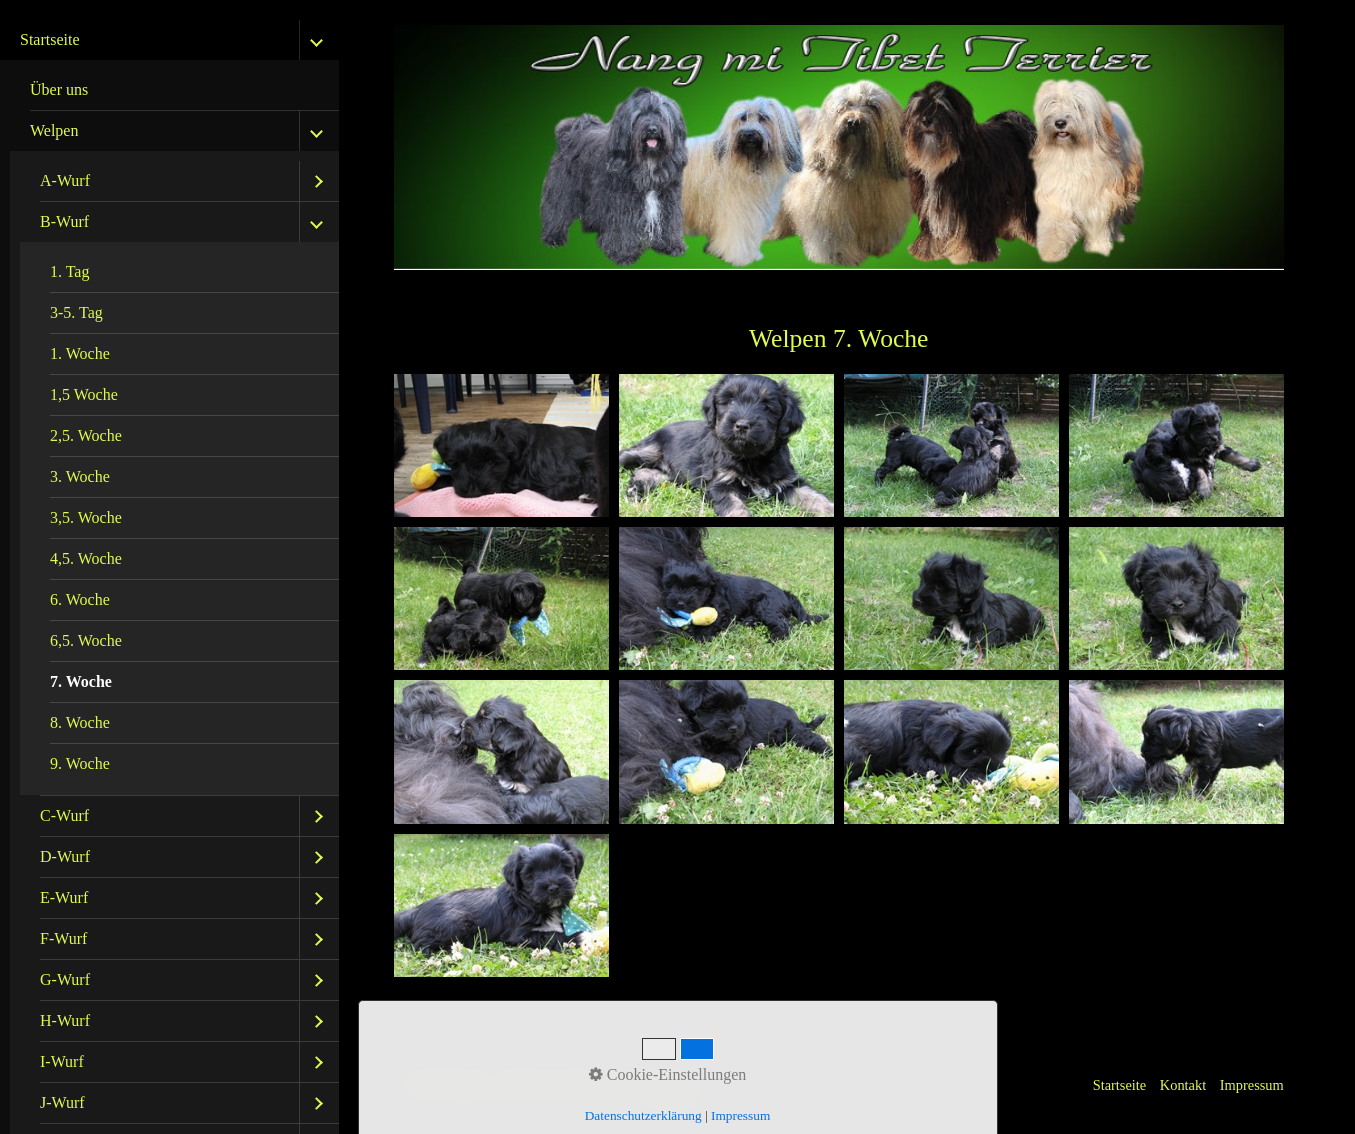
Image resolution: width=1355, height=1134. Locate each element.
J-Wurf (62, 1102)
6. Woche (80, 599)
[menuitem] (174, 90)
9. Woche (80, 763)
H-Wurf (65, 1020)
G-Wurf (65, 979)
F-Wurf (63, 938)
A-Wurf (65, 180)
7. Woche (81, 681)
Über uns (59, 89)
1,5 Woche (84, 394)
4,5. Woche (86, 558)
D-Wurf (65, 856)
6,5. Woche (86, 640)
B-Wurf (64, 221)
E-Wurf (64, 897)
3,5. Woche (86, 517)
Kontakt (1183, 1085)
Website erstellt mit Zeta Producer (602, 1085)
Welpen (54, 130)
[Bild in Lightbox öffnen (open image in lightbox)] (501, 445)
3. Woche (80, 476)
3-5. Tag (76, 312)
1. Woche (80, 353)
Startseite (50, 39)
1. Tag (69, 271)
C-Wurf (64, 815)
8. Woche (80, 722)
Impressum (1252, 1085)
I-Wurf (62, 1061)
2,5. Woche (86, 435)
